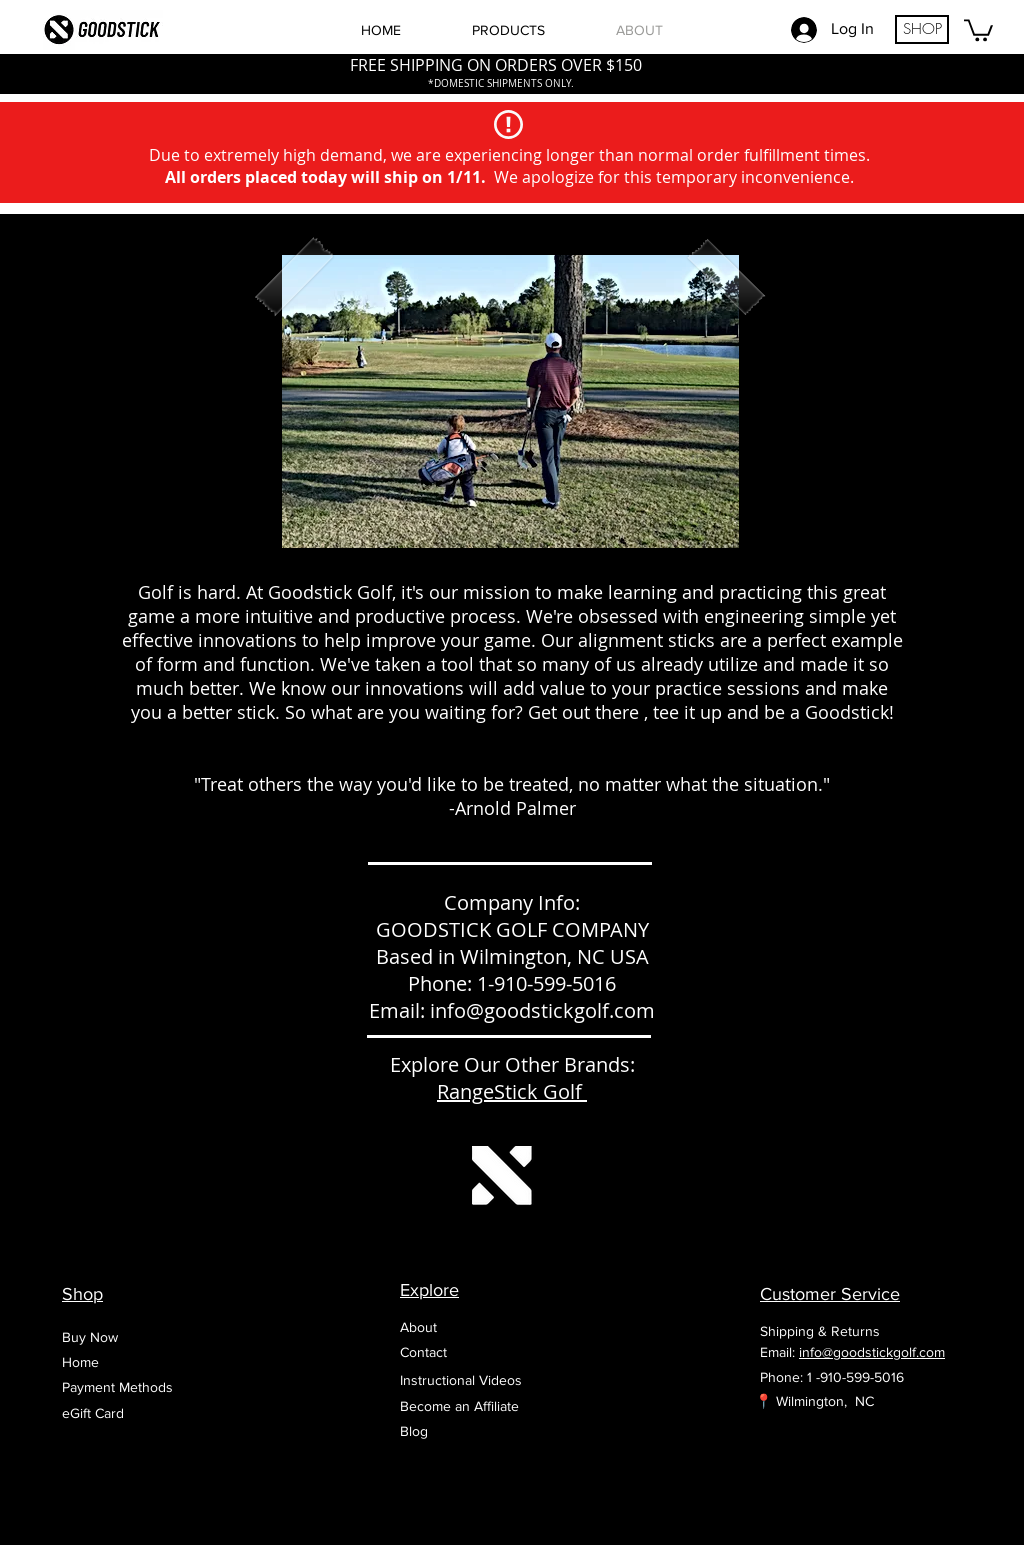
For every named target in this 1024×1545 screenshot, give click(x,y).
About (418, 1327)
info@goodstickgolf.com (542, 1010)
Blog (414, 1431)
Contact (423, 1352)
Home (80, 1362)
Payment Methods (117, 1387)
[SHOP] (922, 29)
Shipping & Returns (820, 1331)
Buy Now (90, 1337)
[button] (978, 29)
